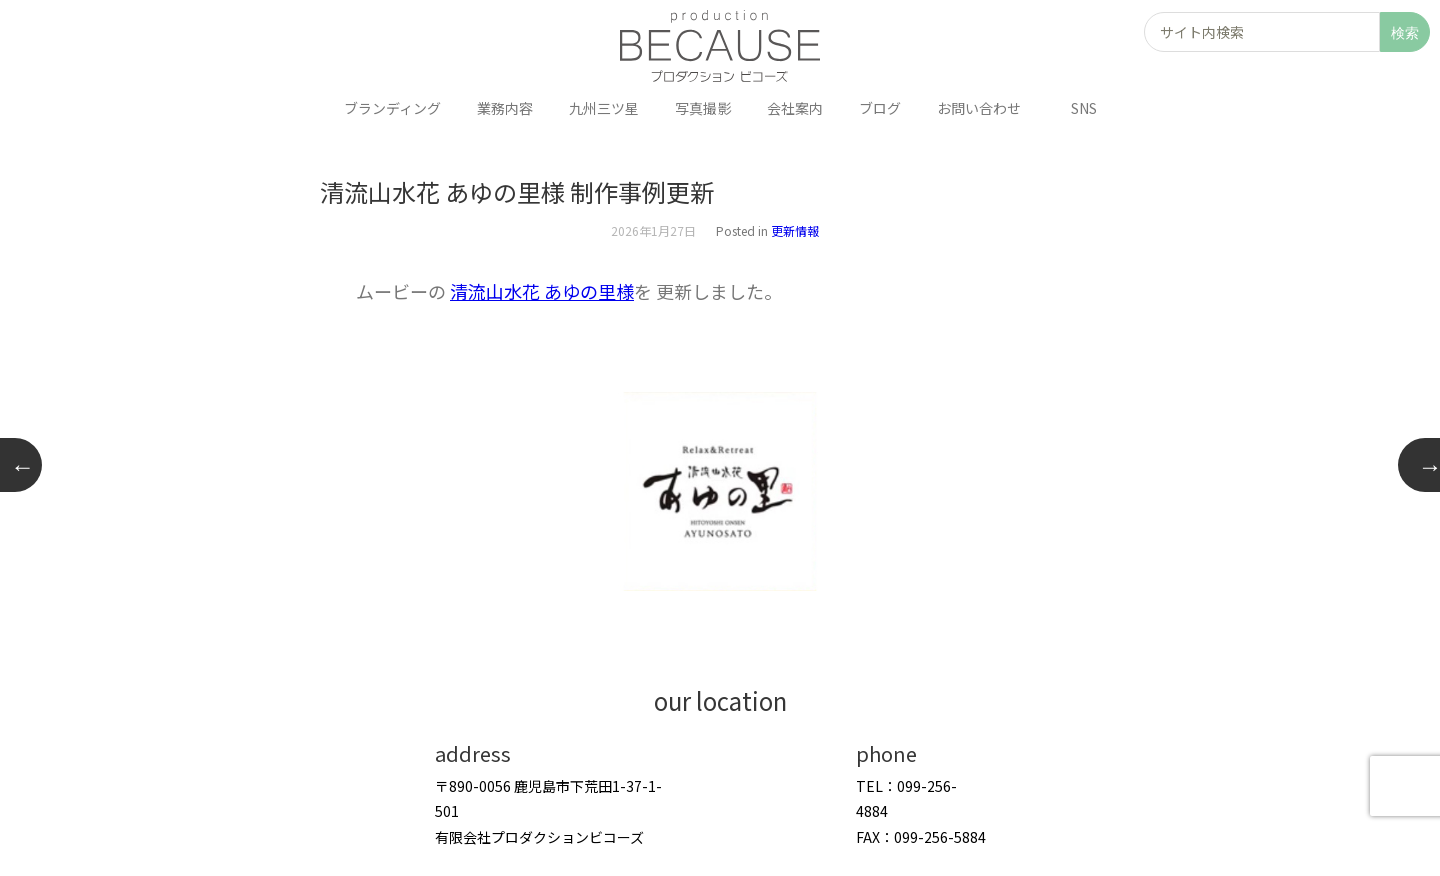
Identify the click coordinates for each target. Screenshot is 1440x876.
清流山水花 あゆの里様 (542, 291)
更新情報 (795, 230)
